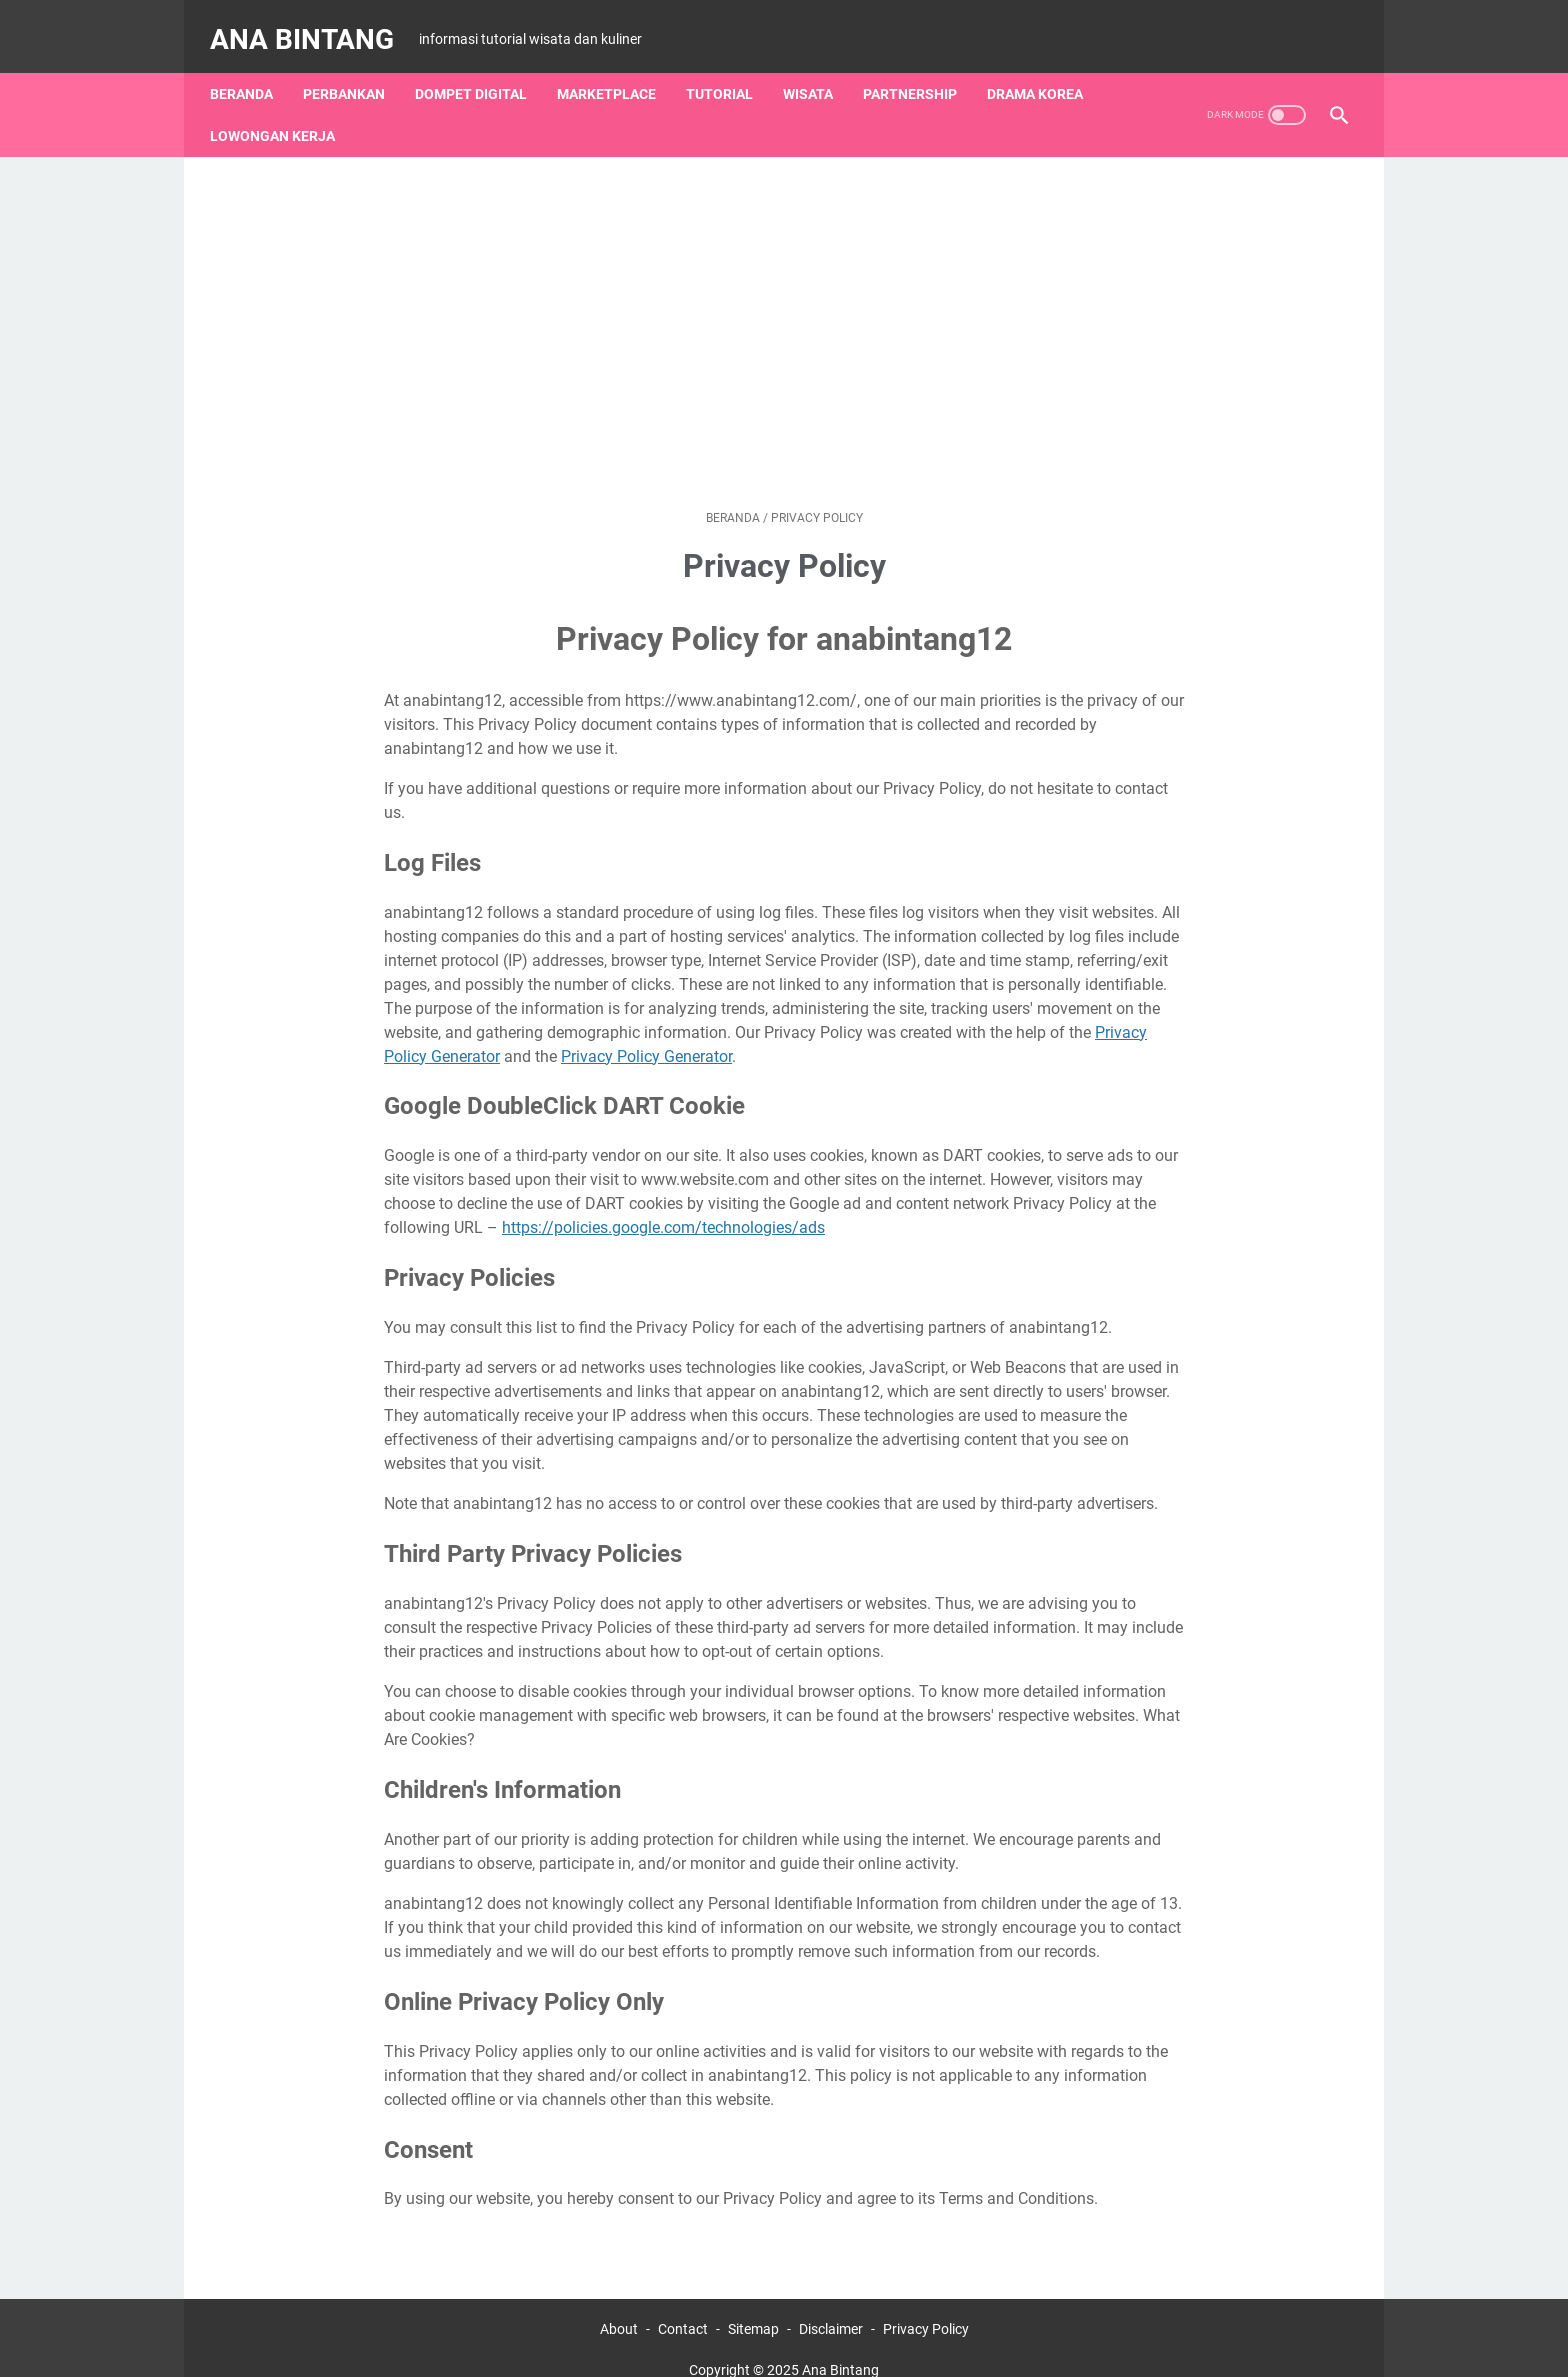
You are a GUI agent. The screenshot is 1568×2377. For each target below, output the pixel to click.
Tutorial (729, 69)
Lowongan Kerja (282, 111)
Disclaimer (831, 2305)
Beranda (251, 69)
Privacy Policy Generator (646, 1031)
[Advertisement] (784, 308)
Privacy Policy (926, 2305)
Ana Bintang (312, 23)
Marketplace (616, 69)
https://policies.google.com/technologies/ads (663, 1203)
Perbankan (354, 69)
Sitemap (753, 2305)
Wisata (818, 69)
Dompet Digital (481, 69)
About (619, 2305)
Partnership (920, 69)
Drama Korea (1045, 69)
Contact (683, 2305)
